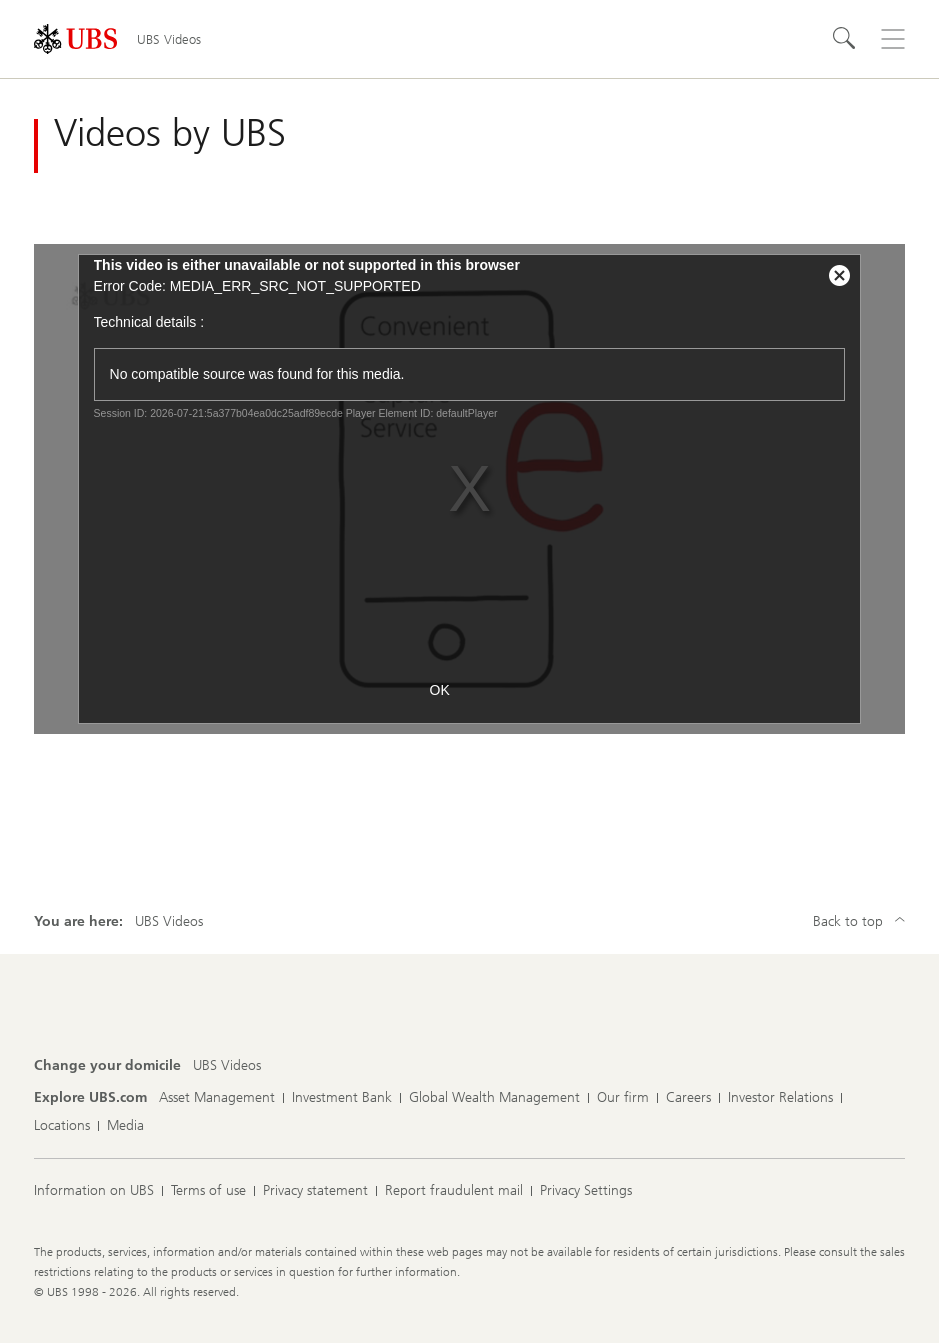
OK (440, 690)
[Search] (845, 39)
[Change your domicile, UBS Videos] (227, 1066)
